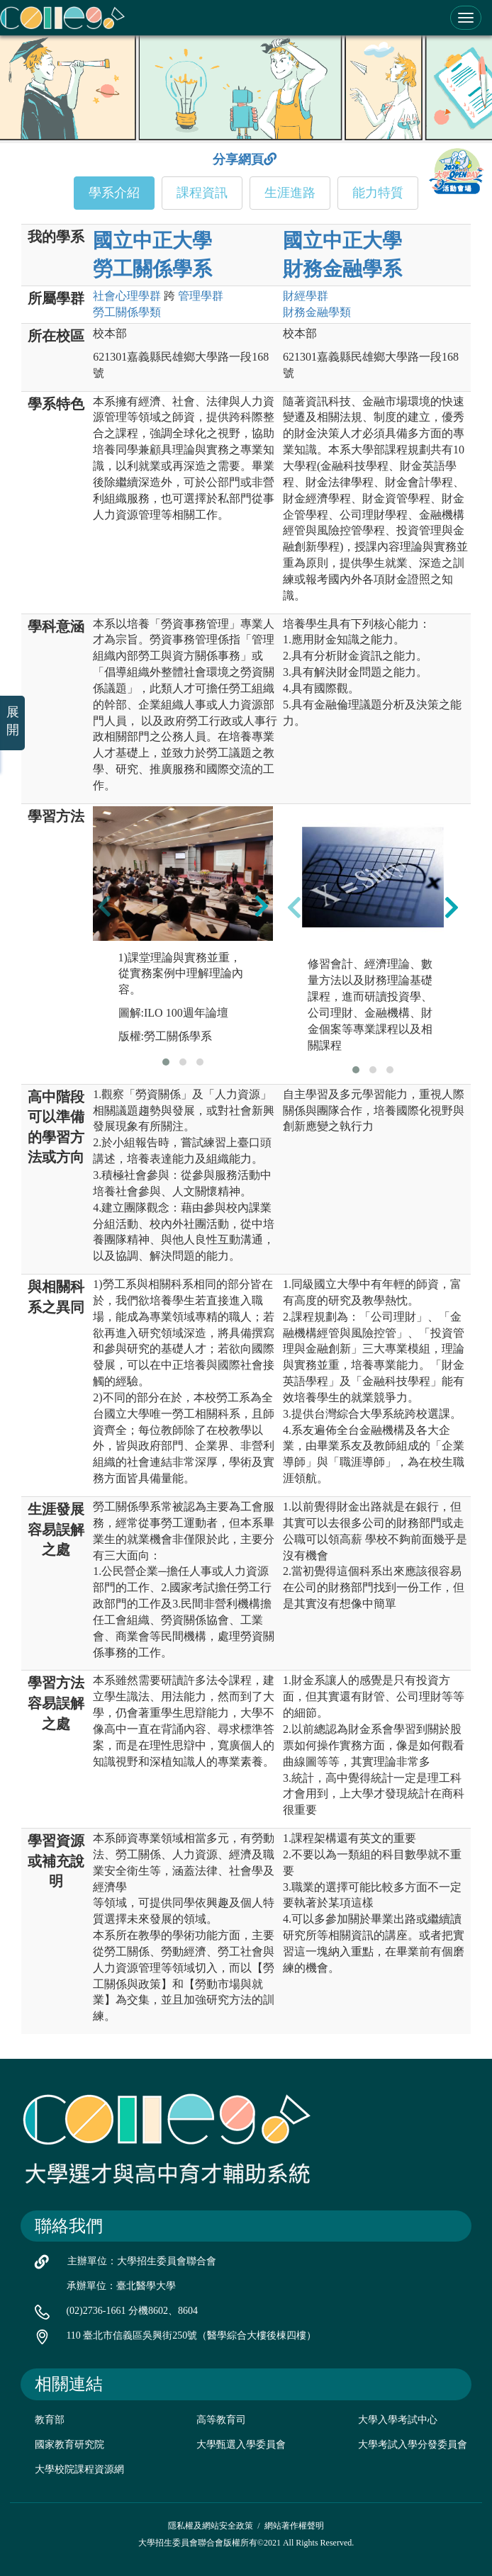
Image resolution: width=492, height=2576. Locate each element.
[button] (165, 1062)
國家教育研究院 (69, 2444)
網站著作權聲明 (294, 2526)
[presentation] (104, 905)
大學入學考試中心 (397, 2419)
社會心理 (127, 296)
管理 (200, 296)
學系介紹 (114, 193)
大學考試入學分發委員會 (412, 2444)
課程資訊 (202, 193)
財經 (305, 296)
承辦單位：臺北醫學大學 (121, 2286)
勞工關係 (127, 312)
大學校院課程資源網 (79, 2469)
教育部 (50, 2419)
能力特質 (377, 193)
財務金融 (317, 312)
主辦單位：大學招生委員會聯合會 (141, 2261)
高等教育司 (221, 2419)
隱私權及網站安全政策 (210, 2526)
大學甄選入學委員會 (241, 2444)
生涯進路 (289, 193)
